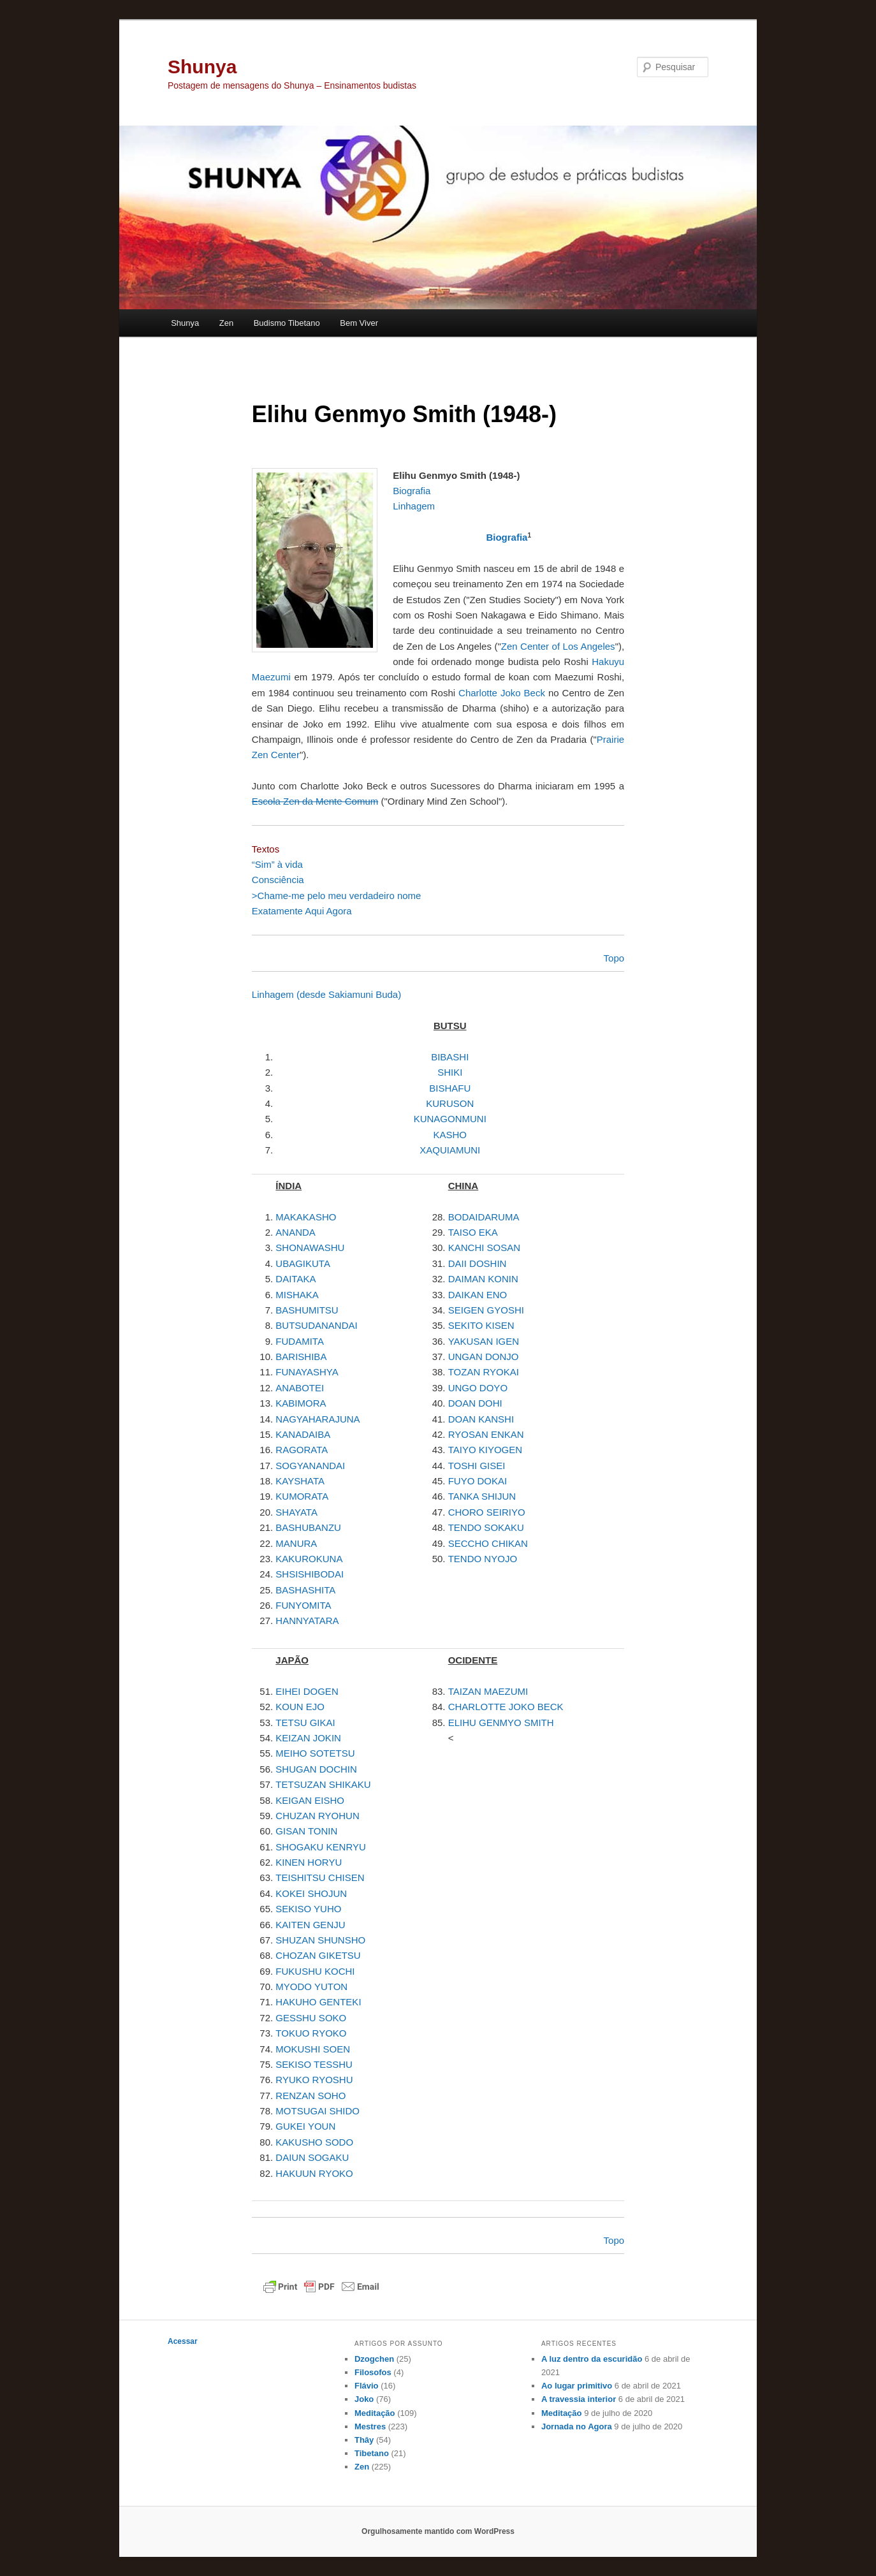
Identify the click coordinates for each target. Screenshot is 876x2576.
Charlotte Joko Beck (501, 692)
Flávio (366, 2385)
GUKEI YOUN (305, 2126)
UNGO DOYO (477, 1387)
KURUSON (450, 1103)
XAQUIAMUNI (450, 1150)
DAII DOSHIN (477, 1263)
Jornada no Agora (576, 2426)
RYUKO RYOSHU (314, 2079)
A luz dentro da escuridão (591, 2359)
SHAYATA (296, 1512)
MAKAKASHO (305, 1216)
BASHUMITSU (306, 1310)
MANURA (296, 1543)
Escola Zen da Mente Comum (315, 801)
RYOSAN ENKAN (486, 1434)
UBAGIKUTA (302, 1263)
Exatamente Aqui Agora (302, 910)
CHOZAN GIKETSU (317, 1955)
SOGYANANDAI (310, 1465)
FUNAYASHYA (306, 1371)
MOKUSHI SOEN (312, 2049)
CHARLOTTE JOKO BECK (506, 1706)
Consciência (278, 879)
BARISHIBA (300, 1356)
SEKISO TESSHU (314, 2064)
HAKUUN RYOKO (314, 2173)
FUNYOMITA (303, 1605)
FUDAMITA (299, 1341)
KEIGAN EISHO (309, 1800)
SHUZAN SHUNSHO (320, 1940)
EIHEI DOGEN (306, 1691)
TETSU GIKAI (305, 1722)
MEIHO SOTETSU (314, 1753)
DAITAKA (295, 1278)
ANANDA (295, 1232)
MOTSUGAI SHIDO (317, 2110)
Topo (614, 2240)
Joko (364, 2399)
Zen (226, 323)
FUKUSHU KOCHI (314, 1971)
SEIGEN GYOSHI (486, 1310)
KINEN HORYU (308, 1862)
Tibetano (371, 2453)
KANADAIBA (302, 1434)
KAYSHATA (300, 1480)
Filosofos (372, 2372)
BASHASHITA (305, 1589)
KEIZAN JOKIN (308, 1737)
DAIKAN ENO (477, 1294)
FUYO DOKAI (477, 1480)
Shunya (202, 66)
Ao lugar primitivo (576, 2385)
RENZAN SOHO (310, 2095)
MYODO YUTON (311, 1986)
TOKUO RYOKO (310, 2033)
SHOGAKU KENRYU (320, 1846)
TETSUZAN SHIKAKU (322, 1784)
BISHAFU (450, 1088)
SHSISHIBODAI (309, 1574)
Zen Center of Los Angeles (558, 646)
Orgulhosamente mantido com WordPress (438, 2531)
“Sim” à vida (277, 864)
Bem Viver (359, 323)
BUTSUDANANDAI (316, 1325)
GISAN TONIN (306, 1831)
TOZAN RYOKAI (483, 1371)
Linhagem (414, 506)
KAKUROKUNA (308, 1558)
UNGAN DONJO (483, 1356)
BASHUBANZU (308, 1527)
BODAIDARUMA (484, 1216)
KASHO (450, 1134)
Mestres (370, 2426)
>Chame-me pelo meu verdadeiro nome (336, 895)
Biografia (411, 490)
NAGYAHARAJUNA (317, 1419)
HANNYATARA (307, 1620)
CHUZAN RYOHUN (317, 1815)
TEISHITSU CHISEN (319, 1877)
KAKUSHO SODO (314, 2142)
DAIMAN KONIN (483, 1278)
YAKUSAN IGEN (483, 1341)
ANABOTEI (299, 1387)
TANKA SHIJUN (482, 1496)
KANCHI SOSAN (484, 1247)
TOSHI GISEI (477, 1465)
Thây (364, 2440)
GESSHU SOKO (310, 2017)
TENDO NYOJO (482, 1558)
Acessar (183, 2341)
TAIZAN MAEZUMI (488, 1691)
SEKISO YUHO (308, 1908)
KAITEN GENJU (310, 1924)
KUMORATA (301, 1496)
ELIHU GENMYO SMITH (501, 1722)
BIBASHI (450, 1056)
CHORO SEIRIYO (486, 1512)
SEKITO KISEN (481, 1325)
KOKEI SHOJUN (311, 1893)
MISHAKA (297, 1294)
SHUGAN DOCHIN (316, 1769)
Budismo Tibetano (287, 323)
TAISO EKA (473, 1232)
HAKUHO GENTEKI (318, 2001)
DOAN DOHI (475, 1403)
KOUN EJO (300, 1706)
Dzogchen (374, 2359)
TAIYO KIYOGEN (485, 1449)
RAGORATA (301, 1449)
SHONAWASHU (309, 1247)
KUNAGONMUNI (450, 1118)
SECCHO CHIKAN (488, 1543)
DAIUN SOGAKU (312, 2157)
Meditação (374, 2413)
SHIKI (449, 1072)
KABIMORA (300, 1403)
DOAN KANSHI (481, 1419)
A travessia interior (578, 2399)
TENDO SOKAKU (486, 1527)
